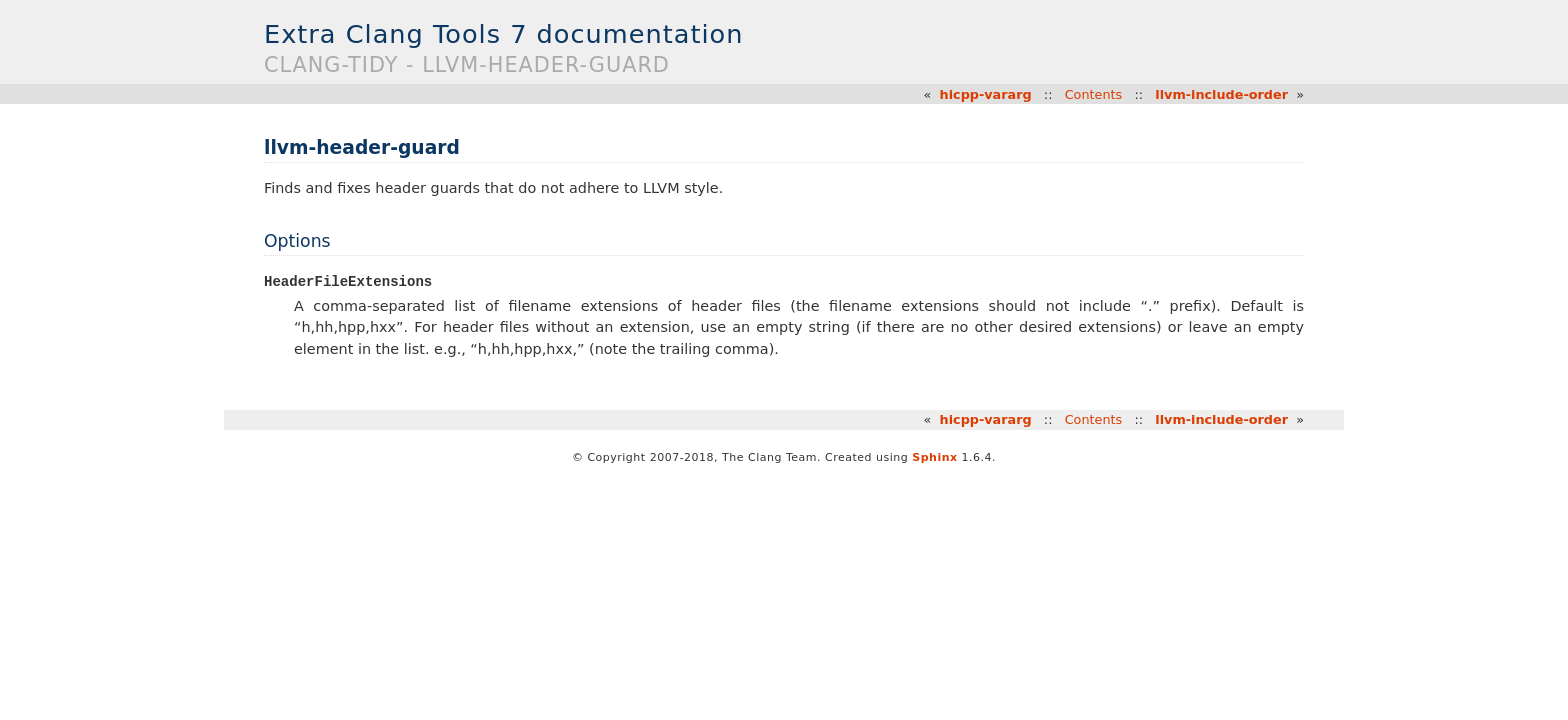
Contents (1094, 94)
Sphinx (934, 458)
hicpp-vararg (986, 94)
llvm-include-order (1221, 94)
